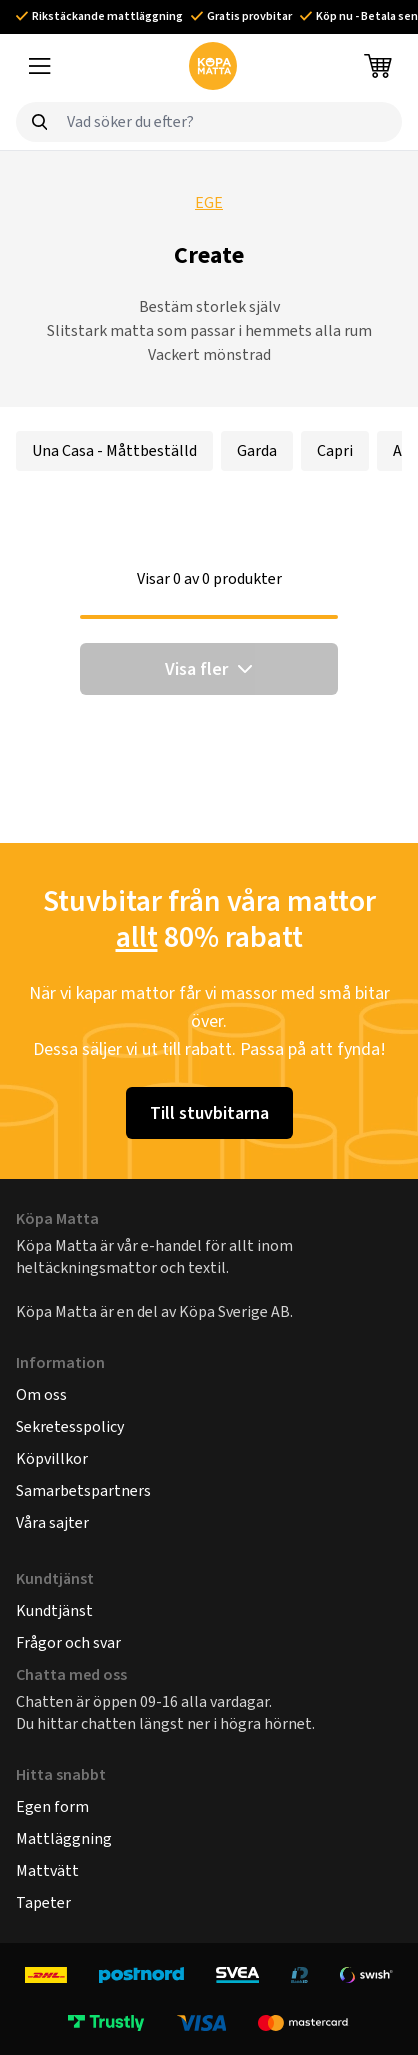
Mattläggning (64, 1838)
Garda (257, 450)
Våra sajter (52, 1522)
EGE (209, 202)
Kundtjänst (54, 1610)
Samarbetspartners (83, 1490)
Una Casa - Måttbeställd (114, 450)
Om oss (41, 1394)
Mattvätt (47, 1870)
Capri (335, 450)
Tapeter (43, 1902)
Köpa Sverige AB (234, 1311)
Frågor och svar (68, 1642)
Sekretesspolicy (70, 1426)
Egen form (52, 1806)
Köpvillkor (52, 1458)
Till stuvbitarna (209, 1113)
